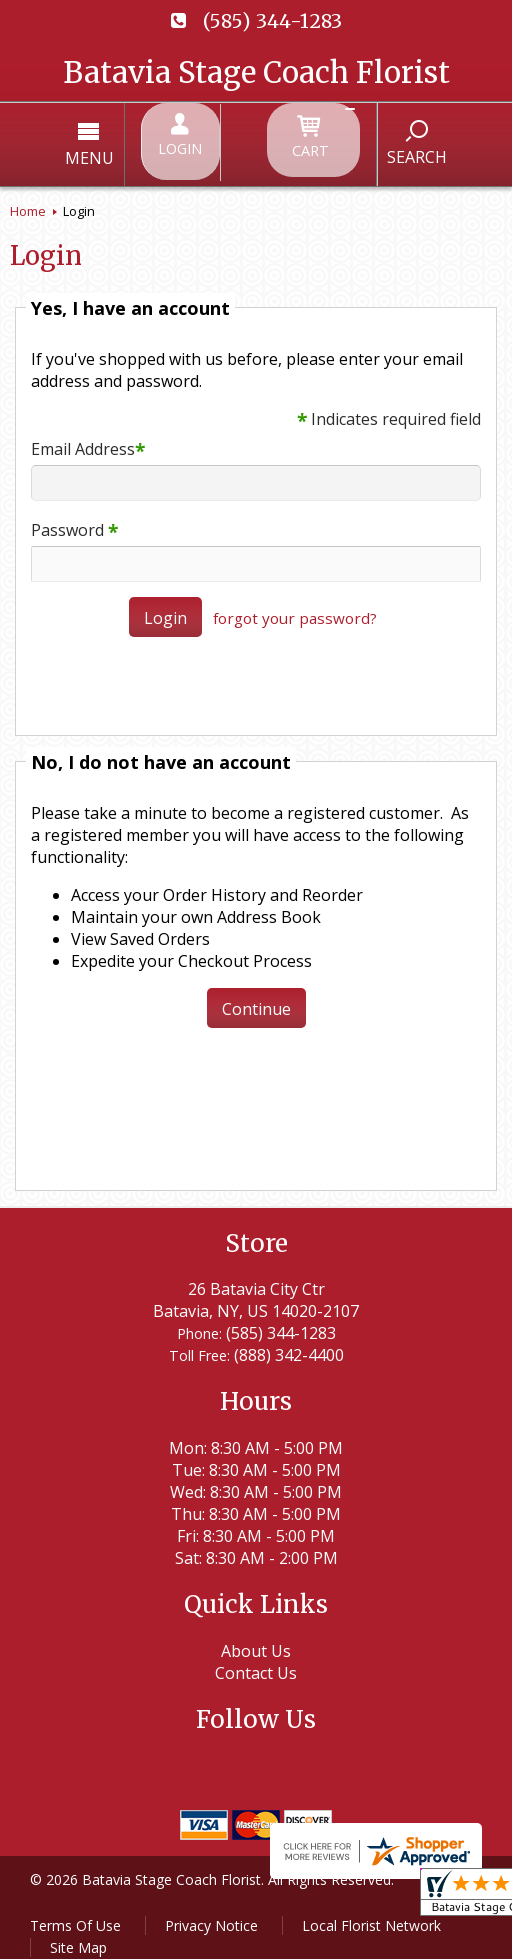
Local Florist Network (371, 1911)
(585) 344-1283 (272, 21)
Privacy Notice (211, 1911)
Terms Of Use (75, 1911)
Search (361, 150)
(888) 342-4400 (289, 1341)
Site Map (78, 1933)
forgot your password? (295, 604)
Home (28, 197)
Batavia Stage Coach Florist (256, 72)
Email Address (83, 435)
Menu (146, 151)
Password (69, 516)
